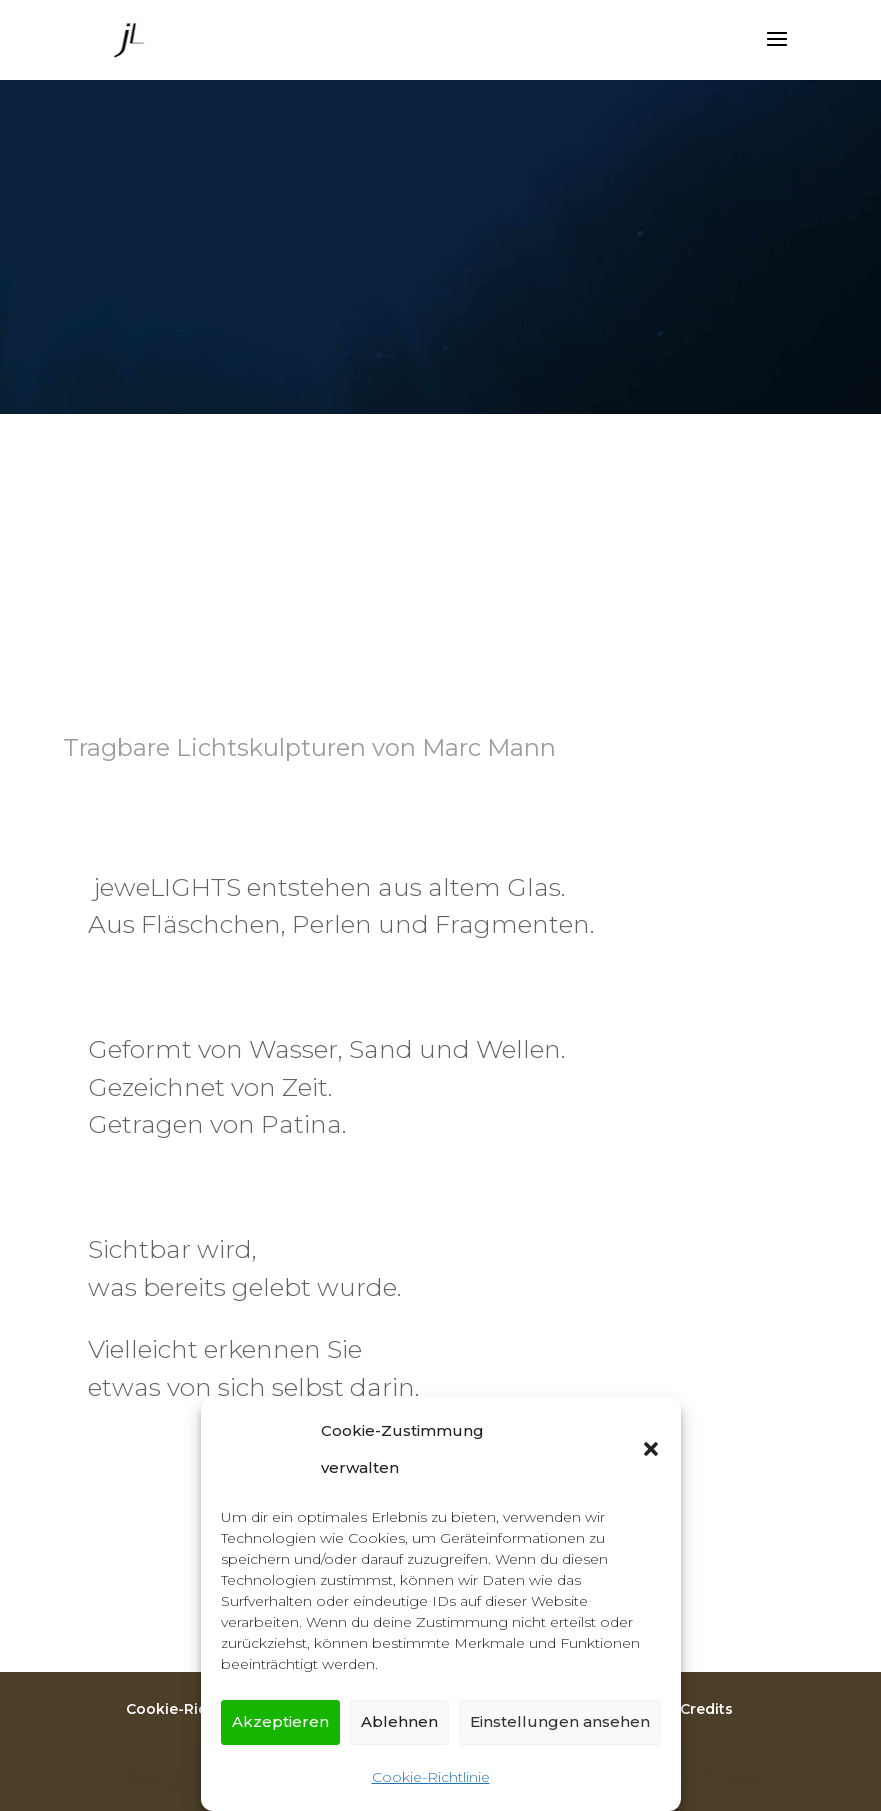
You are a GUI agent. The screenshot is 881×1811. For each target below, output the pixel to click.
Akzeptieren (280, 1721)
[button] (651, 1449)
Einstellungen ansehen (560, 1721)
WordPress (695, 1777)
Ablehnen (399, 1721)
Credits (706, 1709)
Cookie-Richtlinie (431, 1777)
